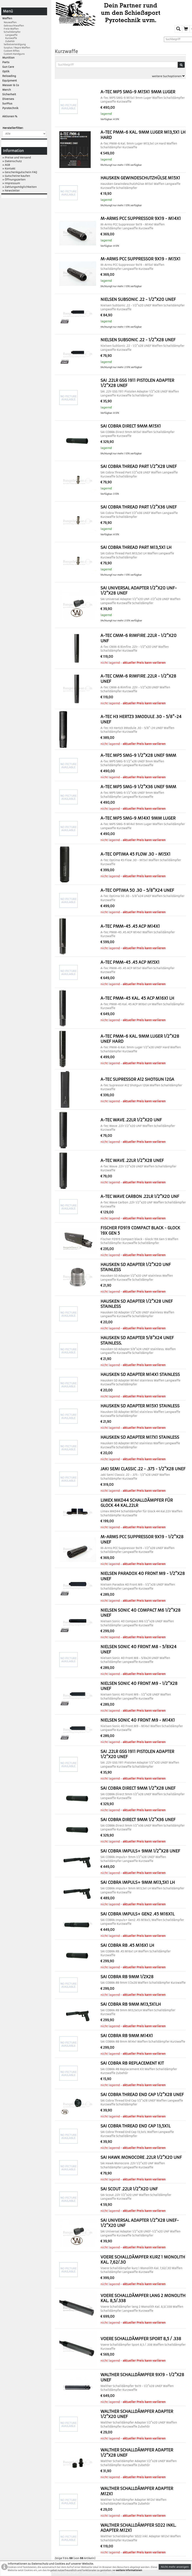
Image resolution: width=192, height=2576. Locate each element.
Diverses (8, 99)
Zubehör (8, 41)
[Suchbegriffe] (117, 64)
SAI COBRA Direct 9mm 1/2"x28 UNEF (138, 1788)
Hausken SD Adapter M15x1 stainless (140, 1405)
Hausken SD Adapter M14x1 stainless (140, 1374)
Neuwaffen (9, 22)
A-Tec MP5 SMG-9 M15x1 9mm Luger (138, 91)
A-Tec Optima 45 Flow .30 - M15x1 (136, 854)
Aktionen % (9, 116)
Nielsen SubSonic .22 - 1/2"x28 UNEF (138, 339)
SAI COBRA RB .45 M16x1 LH (127, 1945)
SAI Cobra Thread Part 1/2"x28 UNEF (139, 466)
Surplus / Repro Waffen (16, 47)
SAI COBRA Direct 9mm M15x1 (131, 426)
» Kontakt (8, 168)
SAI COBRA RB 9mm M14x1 (127, 2035)
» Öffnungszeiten (14, 179)
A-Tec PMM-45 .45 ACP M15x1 (130, 962)
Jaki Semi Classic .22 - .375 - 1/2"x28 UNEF (143, 1468)
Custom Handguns (13, 53)
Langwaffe (10, 35)
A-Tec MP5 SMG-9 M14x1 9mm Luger (138, 818)
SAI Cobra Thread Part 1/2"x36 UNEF (139, 507)
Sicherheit (9, 94)
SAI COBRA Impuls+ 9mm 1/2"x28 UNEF (140, 1851)
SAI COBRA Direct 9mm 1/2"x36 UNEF (138, 1819)
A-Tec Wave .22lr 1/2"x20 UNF (131, 1119)
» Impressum (11, 183)
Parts (6, 62)
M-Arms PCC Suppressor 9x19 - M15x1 (141, 258)
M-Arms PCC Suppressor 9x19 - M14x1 (141, 218)
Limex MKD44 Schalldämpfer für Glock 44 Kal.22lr (137, 1503)
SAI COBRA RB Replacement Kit (132, 2063)
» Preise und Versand (16, 157)
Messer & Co (10, 85)
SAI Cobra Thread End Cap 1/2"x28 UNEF (142, 2094)
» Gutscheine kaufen (16, 175)
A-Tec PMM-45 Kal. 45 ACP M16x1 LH (137, 998)
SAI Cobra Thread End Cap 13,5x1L (136, 2126)
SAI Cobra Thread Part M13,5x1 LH (136, 547)
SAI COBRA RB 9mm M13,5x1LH (131, 2004)
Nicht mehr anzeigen (175, 2566)
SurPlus (7, 103)
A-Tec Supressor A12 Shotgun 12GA (137, 1079)
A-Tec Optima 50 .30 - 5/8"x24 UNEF (137, 890)
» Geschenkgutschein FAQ (19, 172)
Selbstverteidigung (14, 44)
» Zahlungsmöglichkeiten (19, 187)
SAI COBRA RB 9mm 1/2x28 (127, 1976)
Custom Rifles (11, 50)
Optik (5, 71)
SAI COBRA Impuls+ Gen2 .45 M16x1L (138, 1914)
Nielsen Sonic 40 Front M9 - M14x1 (138, 1720)
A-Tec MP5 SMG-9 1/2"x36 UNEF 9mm (138, 786)
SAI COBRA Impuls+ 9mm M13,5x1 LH (138, 1882)
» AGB (6, 164)
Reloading (9, 76)
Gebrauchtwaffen (13, 25)
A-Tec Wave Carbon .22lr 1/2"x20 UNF (140, 1196)
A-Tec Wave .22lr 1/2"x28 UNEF (132, 1160)
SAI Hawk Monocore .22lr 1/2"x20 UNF (141, 2157)
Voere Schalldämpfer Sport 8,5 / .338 (141, 2338)
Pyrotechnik (10, 108)
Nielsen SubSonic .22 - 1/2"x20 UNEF (138, 299)
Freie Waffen (10, 28)
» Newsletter (11, 190)
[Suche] (181, 65)
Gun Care (8, 66)
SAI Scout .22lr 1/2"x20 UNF (129, 2188)
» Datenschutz (12, 161)
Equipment (9, 80)
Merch (6, 89)
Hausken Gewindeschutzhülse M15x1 (140, 177)
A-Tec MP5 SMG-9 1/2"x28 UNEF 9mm (138, 755)
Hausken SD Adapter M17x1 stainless (140, 1437)
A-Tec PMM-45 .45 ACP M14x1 (130, 926)
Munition (8, 57)
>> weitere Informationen (127, 2570)
